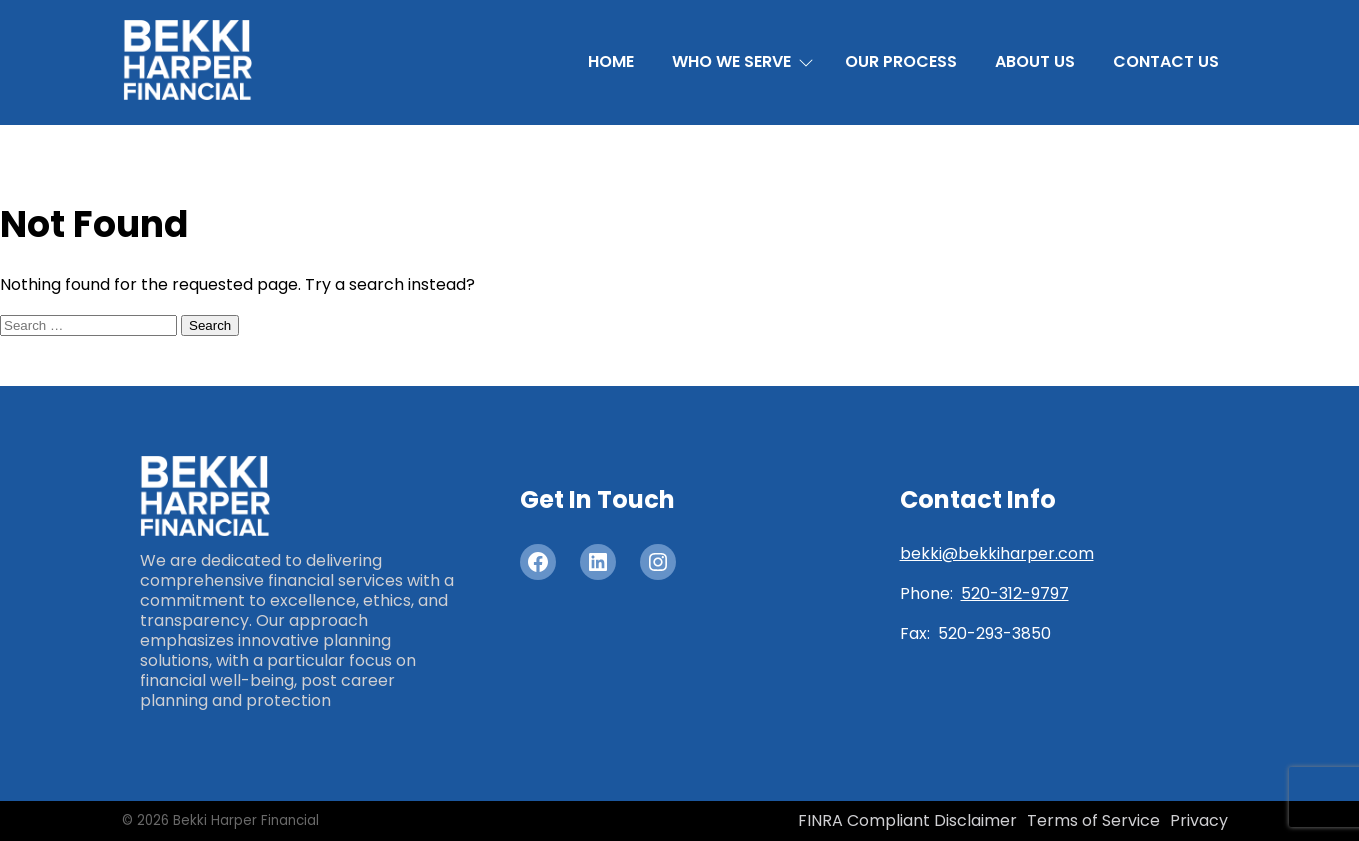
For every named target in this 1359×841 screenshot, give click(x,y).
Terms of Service (1093, 820)
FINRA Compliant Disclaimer (907, 820)
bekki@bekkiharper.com (997, 553)
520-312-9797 (1015, 593)
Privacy (1199, 820)
